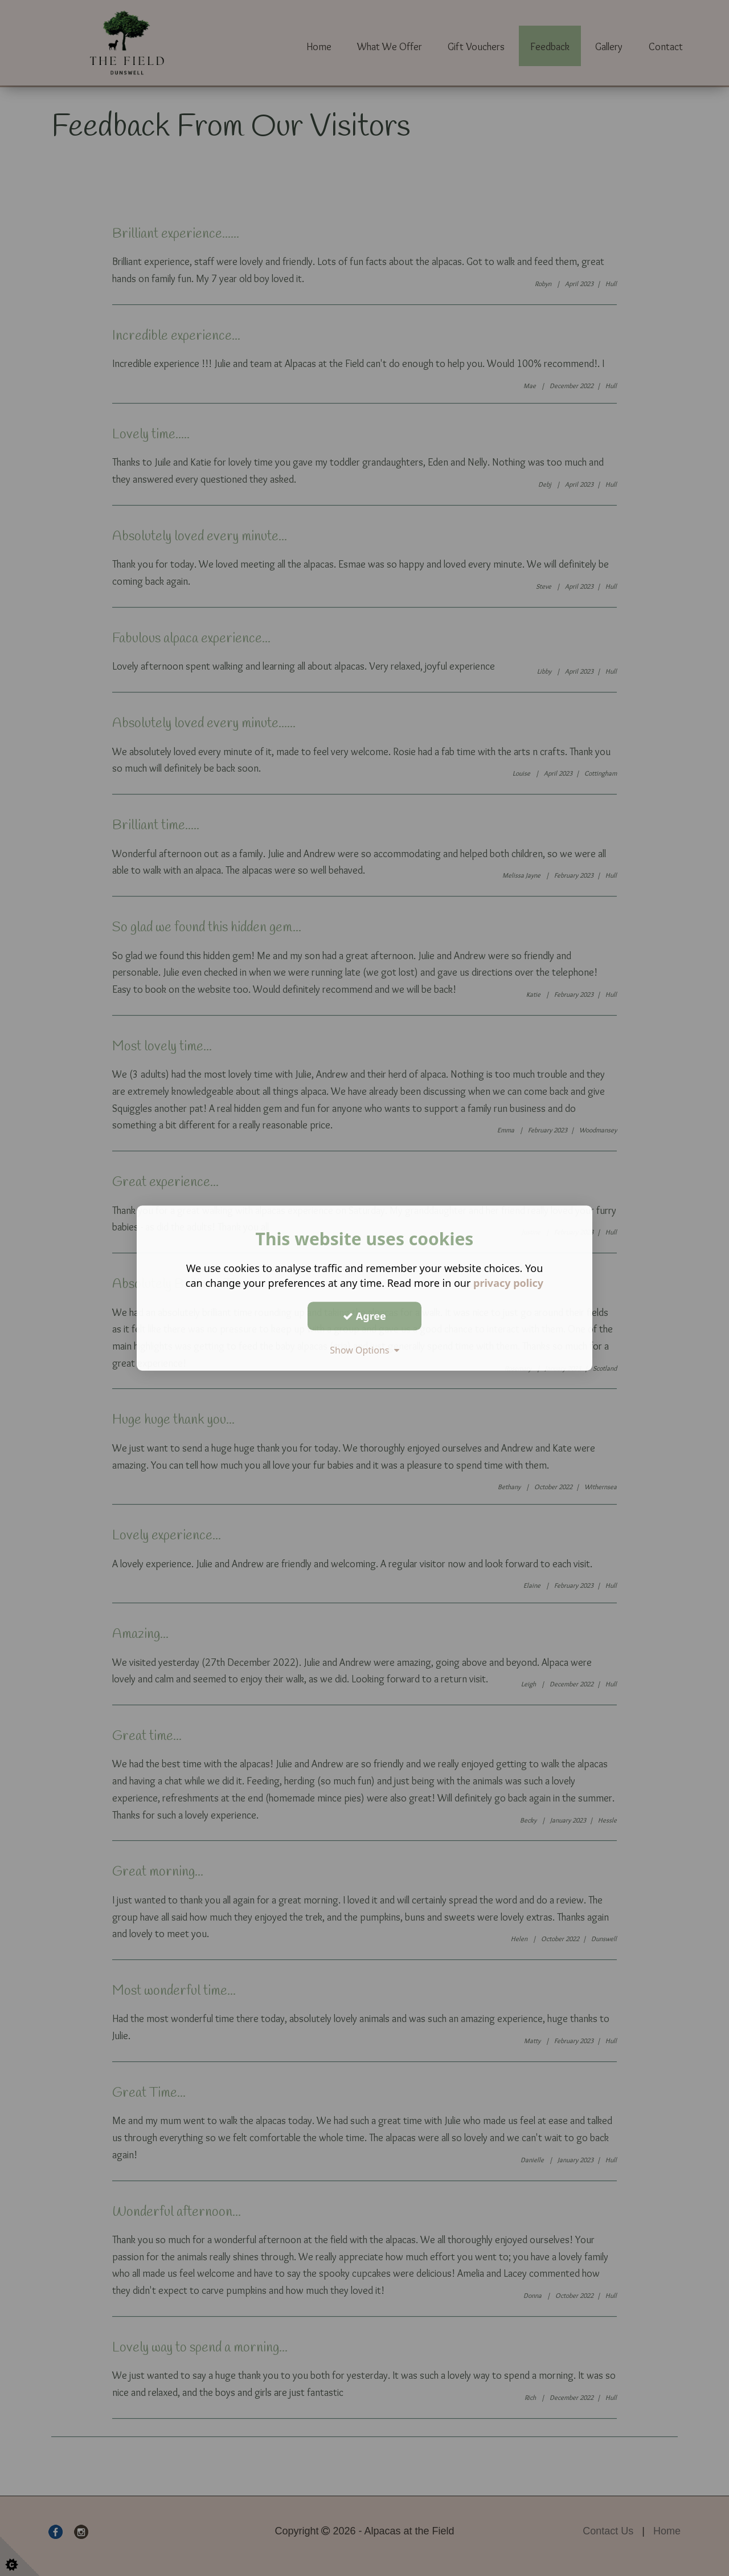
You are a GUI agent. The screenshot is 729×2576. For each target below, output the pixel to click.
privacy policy (508, 1283)
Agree (364, 1316)
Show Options (364, 1350)
